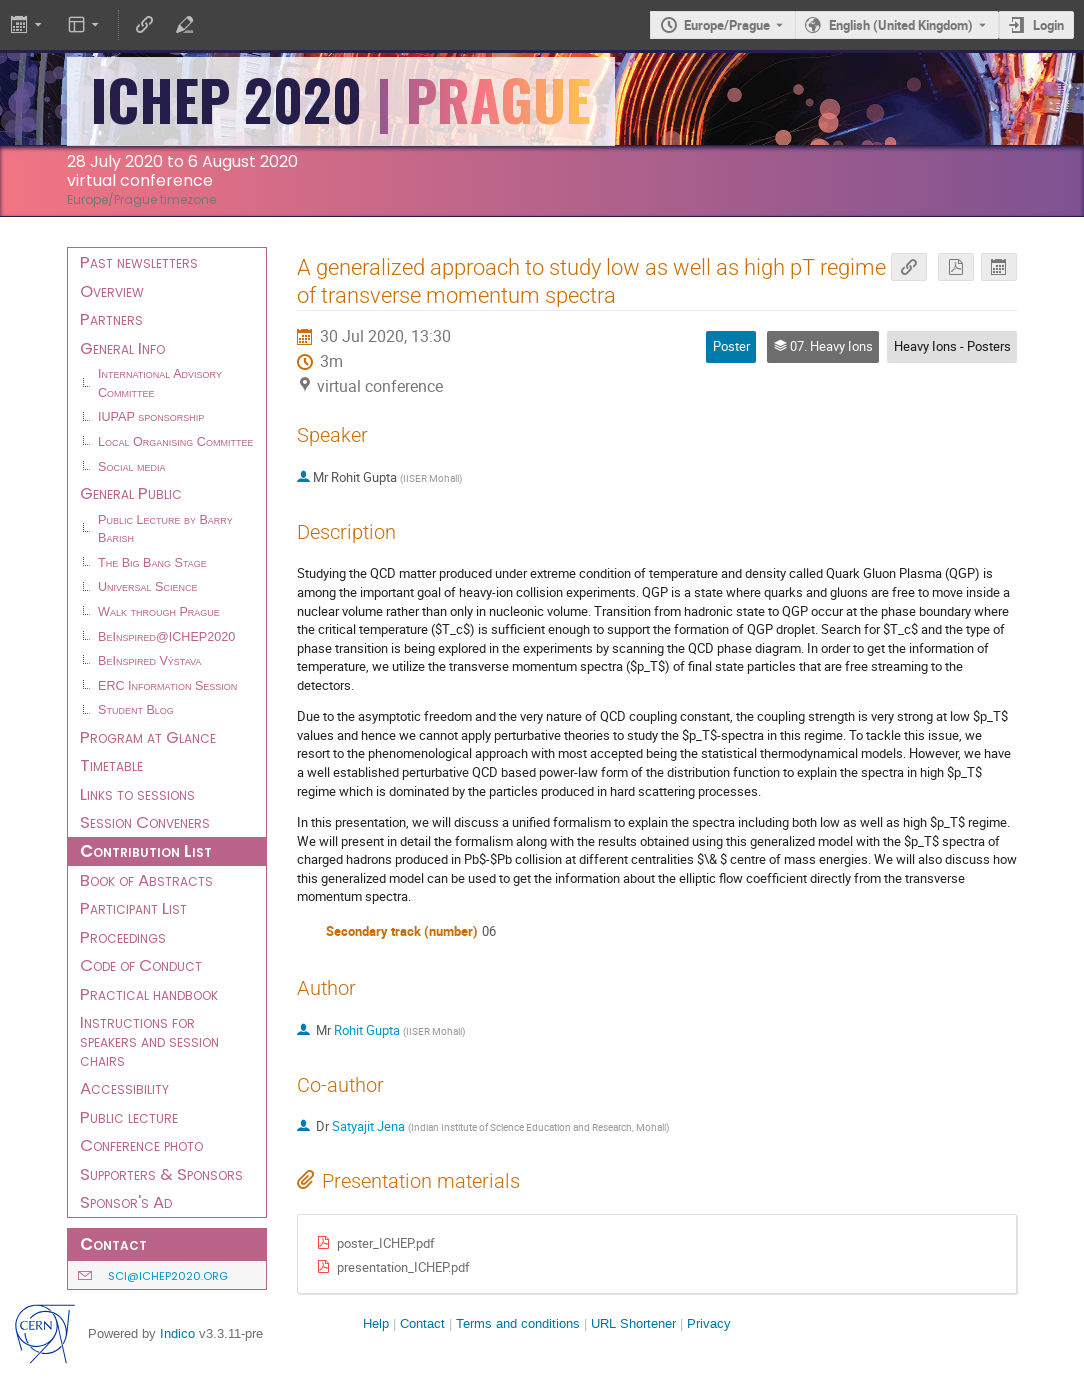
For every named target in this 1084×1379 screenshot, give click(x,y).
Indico (177, 1333)
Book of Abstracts (146, 880)
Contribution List (146, 851)
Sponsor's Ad (126, 1202)
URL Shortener (633, 1323)
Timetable (111, 765)
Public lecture (129, 1117)
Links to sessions (137, 794)
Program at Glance (148, 737)
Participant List (133, 908)
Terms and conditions (518, 1323)
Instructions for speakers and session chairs (149, 1040)
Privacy (709, 1323)
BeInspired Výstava (149, 661)
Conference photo (141, 1145)
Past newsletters (139, 262)
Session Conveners (145, 822)
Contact (422, 1323)
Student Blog (136, 710)
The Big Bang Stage (152, 563)
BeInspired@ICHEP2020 (166, 637)
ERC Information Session (167, 686)
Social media (131, 467)
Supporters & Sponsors (161, 1174)
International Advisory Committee (160, 383)
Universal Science (148, 587)
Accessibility (124, 1088)
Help (376, 1323)
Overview (112, 291)
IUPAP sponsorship (151, 417)
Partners (111, 319)
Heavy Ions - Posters (952, 346)
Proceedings (123, 937)
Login (1048, 25)
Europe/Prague (727, 25)
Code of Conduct (141, 965)
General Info (122, 348)
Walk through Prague (159, 612)
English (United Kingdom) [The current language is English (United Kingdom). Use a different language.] (901, 25)
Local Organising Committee (175, 442)
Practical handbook (149, 994)
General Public (131, 493)
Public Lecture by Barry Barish (165, 529)
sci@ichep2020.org (168, 1276)
